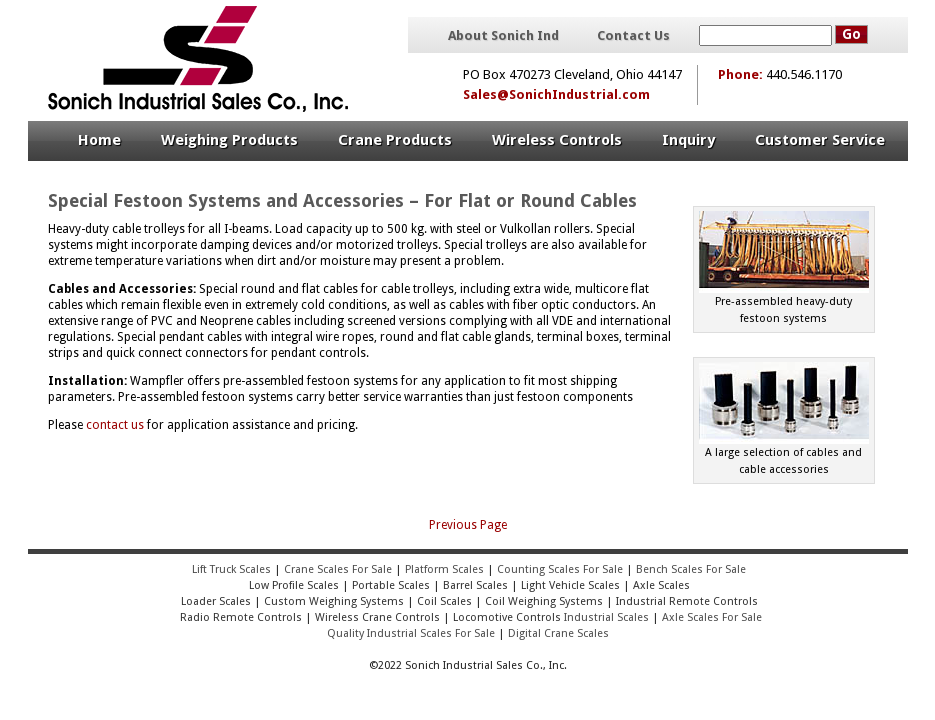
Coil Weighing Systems (544, 601)
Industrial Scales (606, 617)
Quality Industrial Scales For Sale (411, 633)
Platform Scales (444, 569)
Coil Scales (444, 601)
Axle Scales (661, 585)
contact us (115, 425)
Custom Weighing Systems (334, 601)
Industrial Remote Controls (687, 601)
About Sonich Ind (503, 36)
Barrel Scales (475, 585)
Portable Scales (391, 585)
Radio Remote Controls (239, 617)
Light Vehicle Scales (570, 585)
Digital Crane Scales (558, 633)
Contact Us (633, 36)
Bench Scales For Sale (691, 569)
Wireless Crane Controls (377, 617)
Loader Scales (216, 601)
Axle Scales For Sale (712, 617)
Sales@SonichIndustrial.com (556, 94)
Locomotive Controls (507, 617)
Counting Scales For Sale (560, 569)
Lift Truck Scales (231, 569)
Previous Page (468, 525)
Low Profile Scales (294, 585)
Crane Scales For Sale (338, 569)
